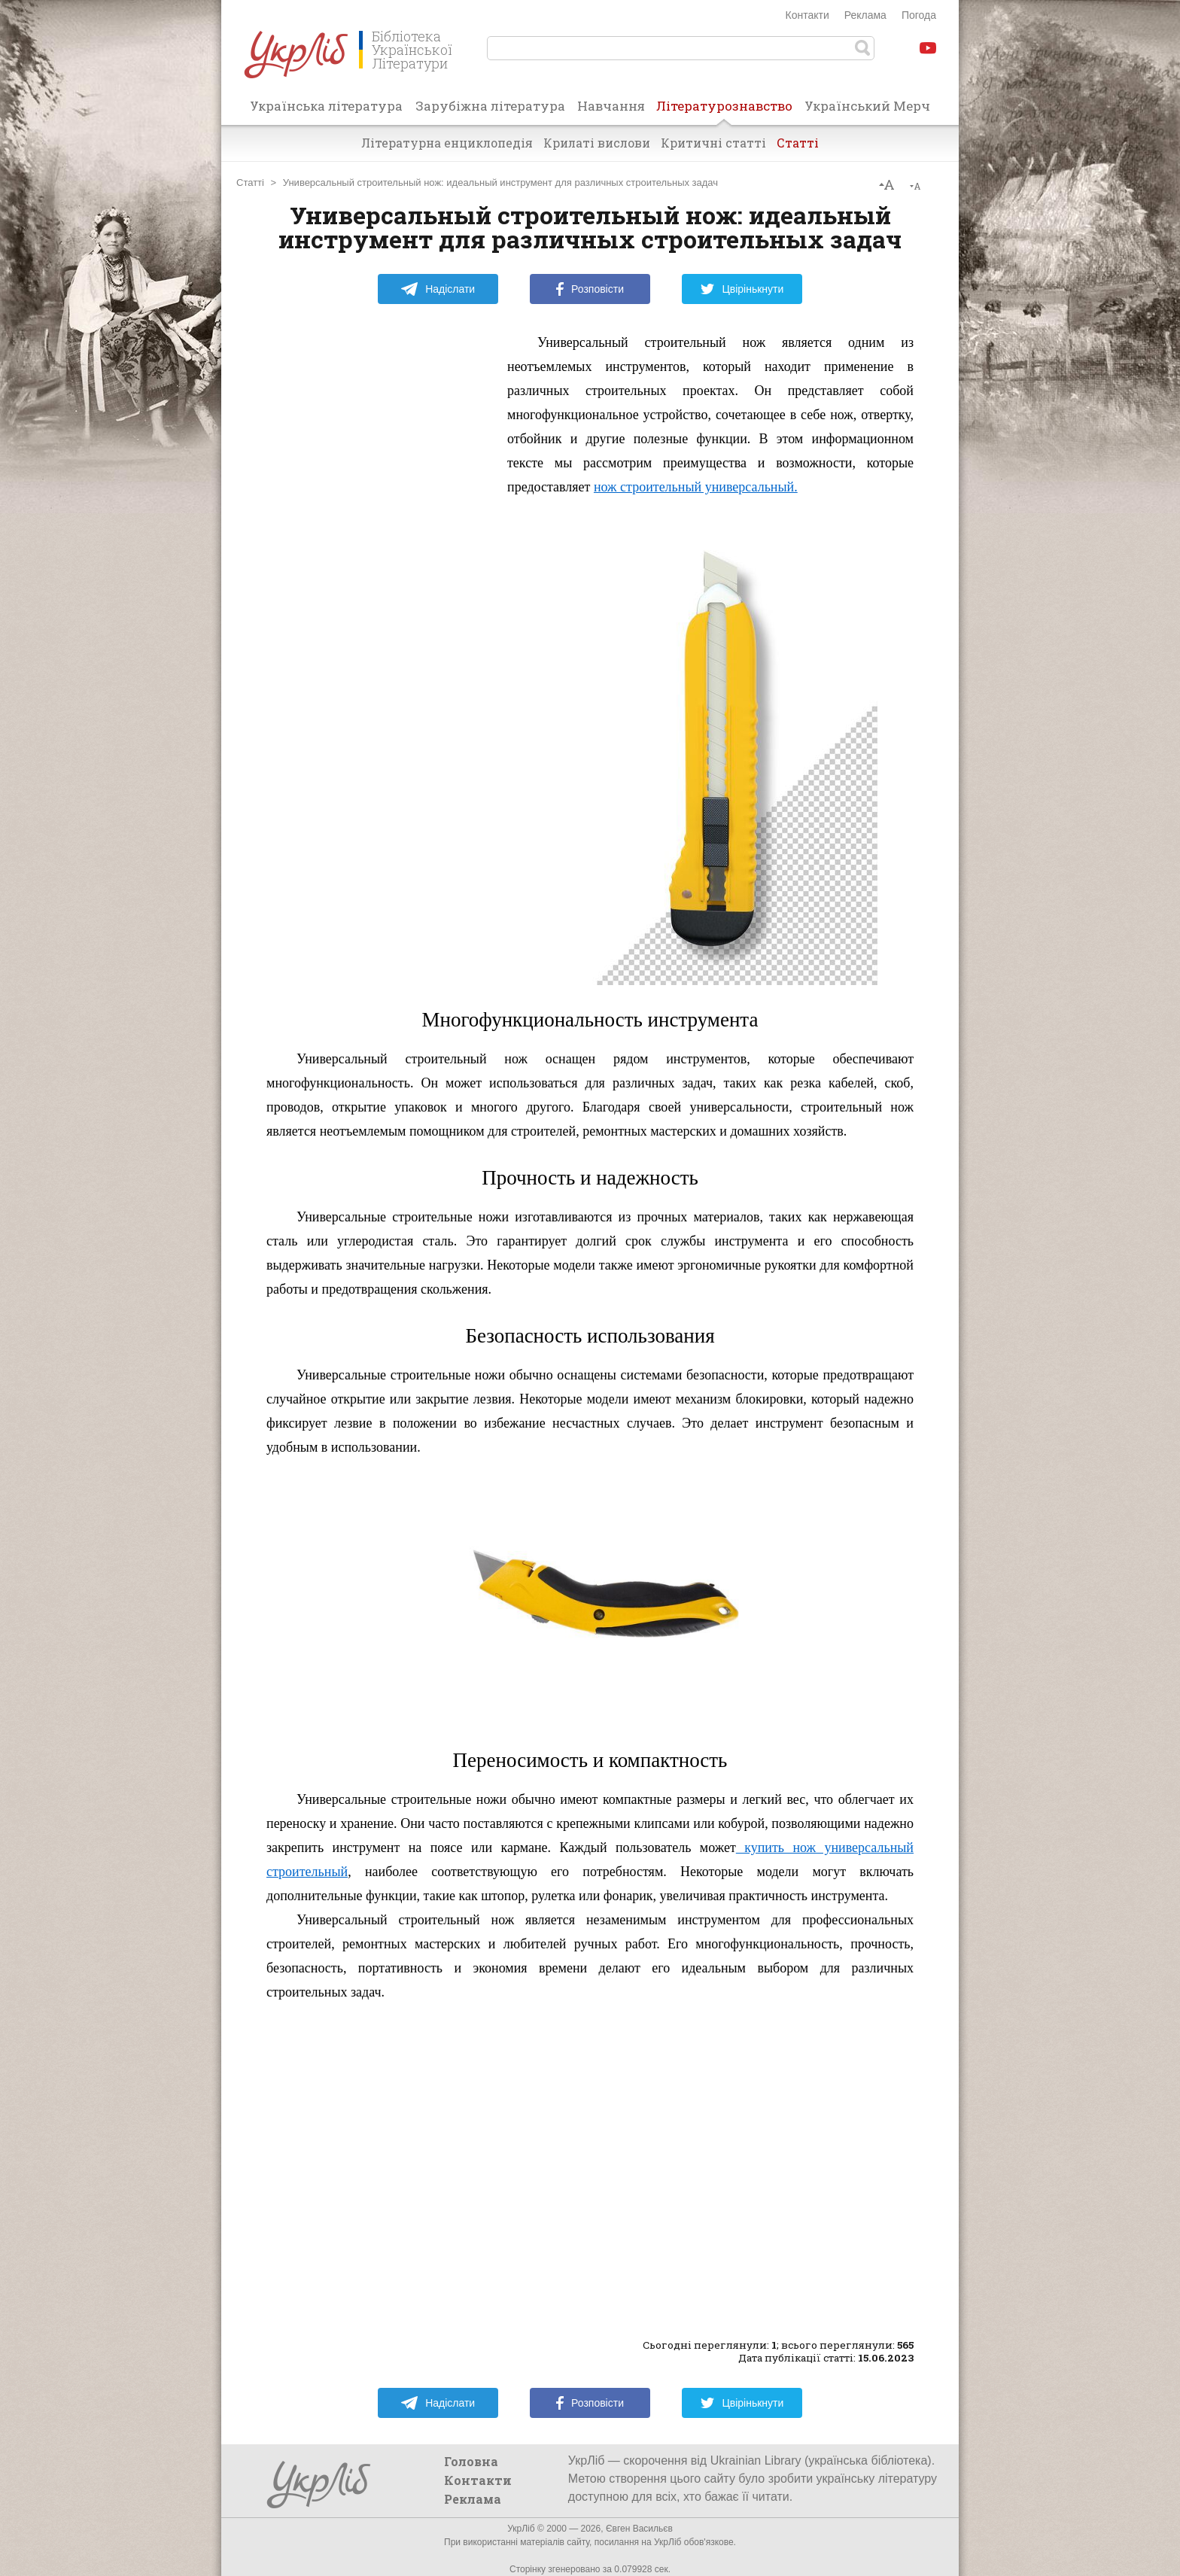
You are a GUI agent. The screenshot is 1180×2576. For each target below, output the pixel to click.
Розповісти (590, 289)
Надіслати (437, 289)
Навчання (611, 105)
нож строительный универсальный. (696, 486)
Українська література (326, 105)
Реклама (865, 15)
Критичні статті (713, 143)
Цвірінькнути (742, 289)
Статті (798, 143)
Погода (919, 15)
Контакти (807, 15)
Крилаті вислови (596, 143)
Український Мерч (867, 105)
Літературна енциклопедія (447, 143)
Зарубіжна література (490, 105)
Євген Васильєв (639, 2528)
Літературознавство (724, 110)
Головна (471, 2461)
